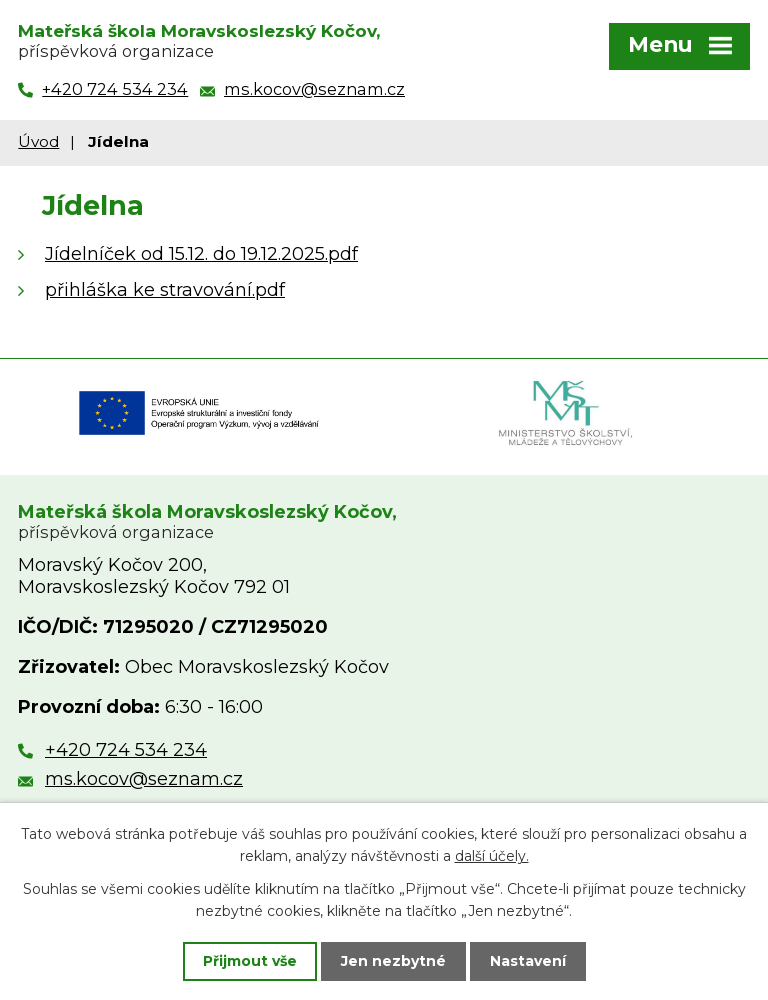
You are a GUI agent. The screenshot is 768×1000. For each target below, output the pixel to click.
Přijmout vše (250, 961)
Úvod (38, 141)
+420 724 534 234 (126, 750)
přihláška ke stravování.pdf (165, 290)
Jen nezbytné (393, 961)
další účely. (492, 856)
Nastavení (528, 961)
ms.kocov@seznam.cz (144, 779)
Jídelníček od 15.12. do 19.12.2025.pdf (201, 254)
